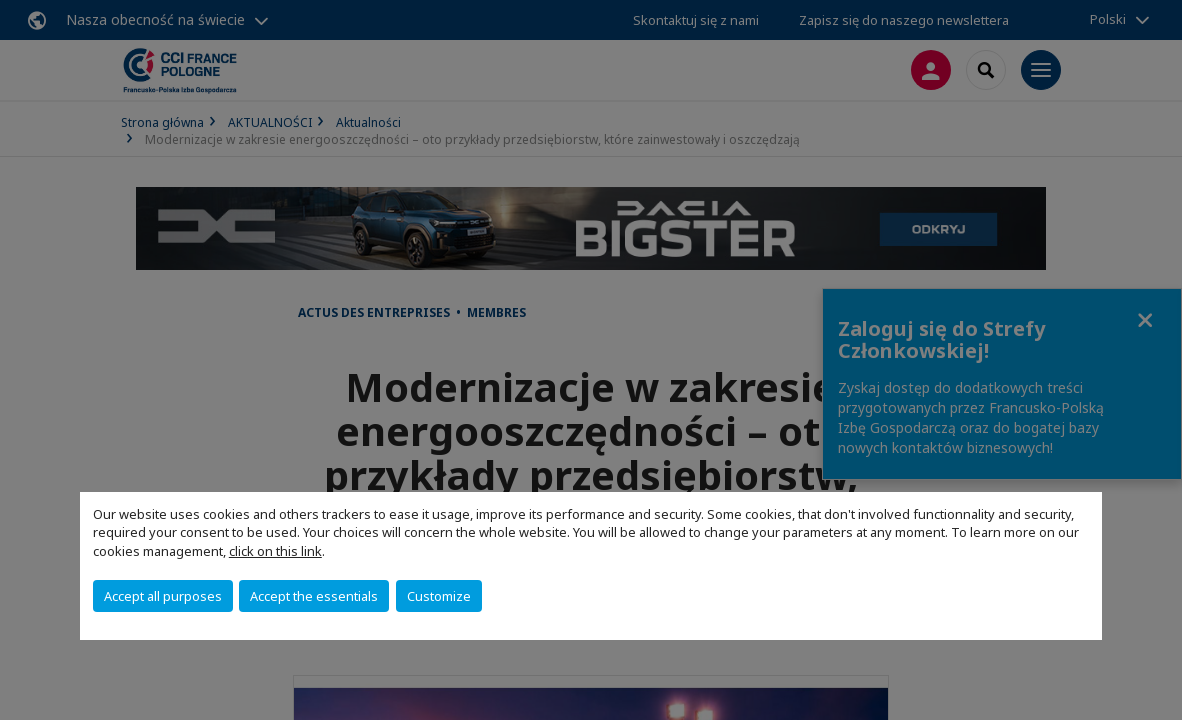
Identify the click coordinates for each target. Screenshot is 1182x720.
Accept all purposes (163, 596)
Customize (439, 596)
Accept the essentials (314, 596)
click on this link (275, 551)
